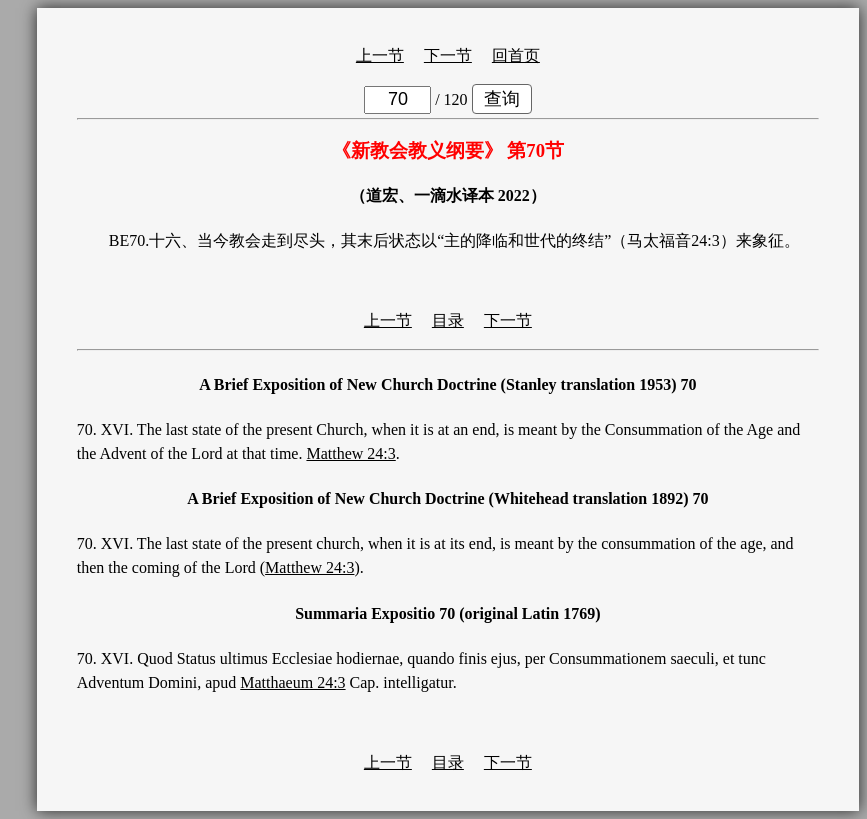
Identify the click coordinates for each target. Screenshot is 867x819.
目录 (448, 320)
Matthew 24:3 (350, 453)
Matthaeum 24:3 (292, 682)
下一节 (448, 55)
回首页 (516, 55)
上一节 (380, 55)
